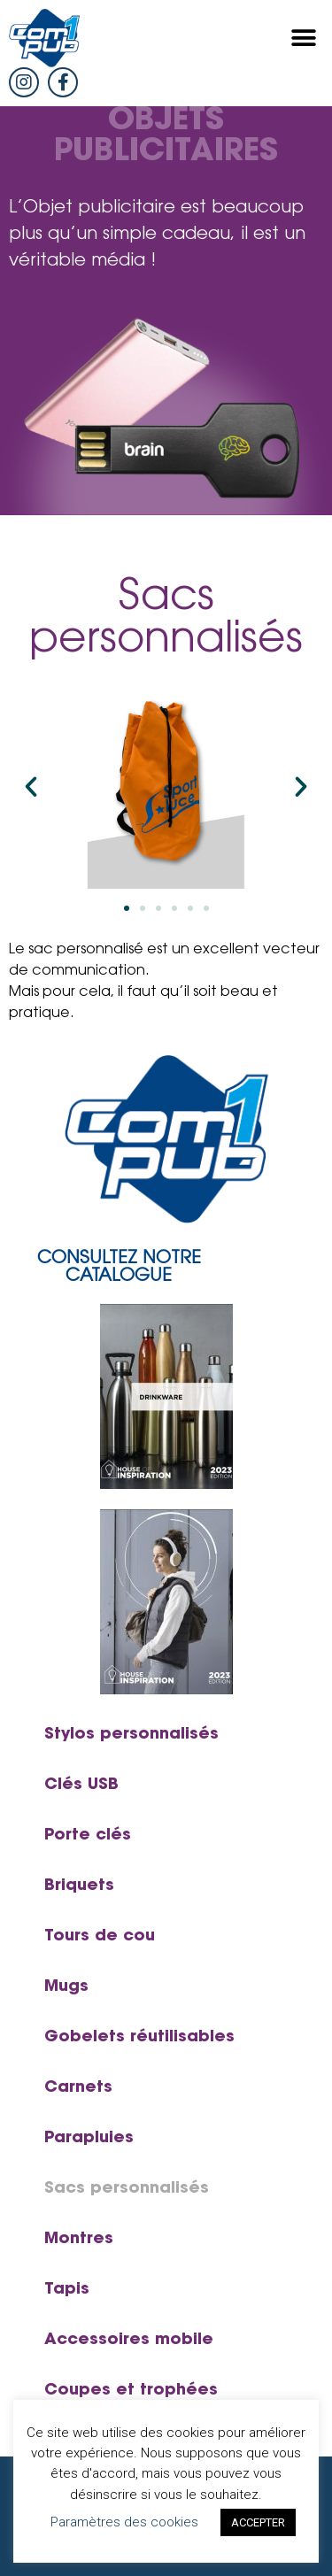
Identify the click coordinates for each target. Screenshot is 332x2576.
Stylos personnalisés (131, 1735)
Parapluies (89, 2139)
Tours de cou (99, 1937)
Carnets (78, 2088)
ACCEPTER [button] (258, 2522)
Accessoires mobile (128, 2340)
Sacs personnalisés (126, 2189)
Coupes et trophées (131, 2391)
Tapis (66, 2290)
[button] (303, 38)
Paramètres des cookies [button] (124, 2522)
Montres (78, 2240)
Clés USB (81, 1785)
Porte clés (87, 1836)
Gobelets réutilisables (139, 2038)
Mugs (66, 1987)
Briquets (79, 1886)
